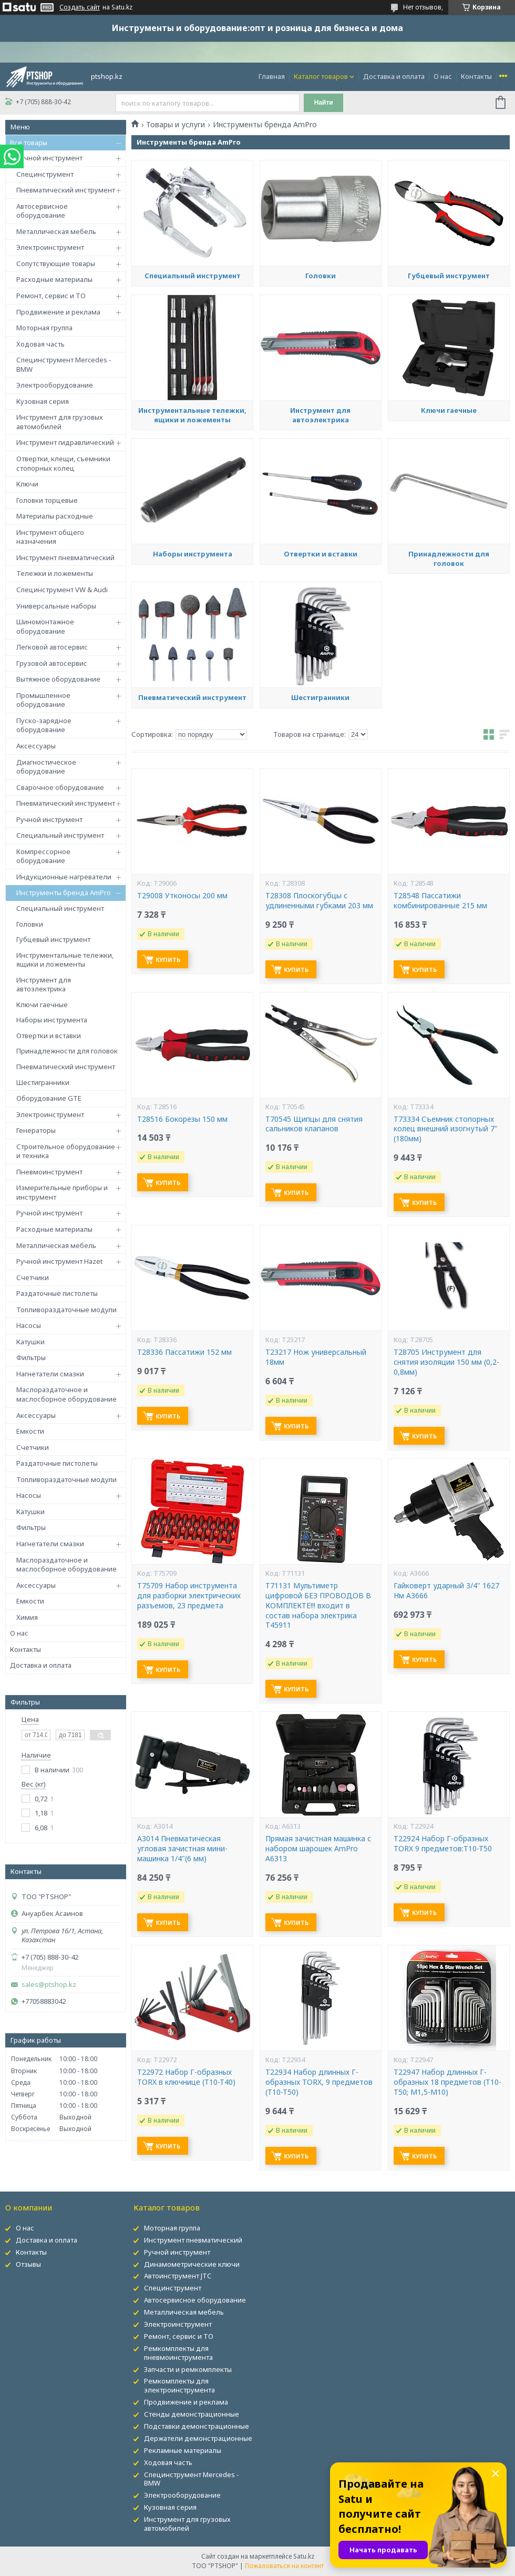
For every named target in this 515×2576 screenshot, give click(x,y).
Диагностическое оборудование (46, 766)
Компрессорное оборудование (43, 856)
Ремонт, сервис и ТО (51, 295)
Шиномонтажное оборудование (45, 626)
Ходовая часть (40, 344)
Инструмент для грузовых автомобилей (59, 421)
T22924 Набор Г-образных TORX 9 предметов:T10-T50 (443, 1843)
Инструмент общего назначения (50, 537)
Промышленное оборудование (43, 700)
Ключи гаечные (42, 1004)
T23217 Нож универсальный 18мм (315, 1357)
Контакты (476, 76)
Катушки (30, 1341)
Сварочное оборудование (60, 787)
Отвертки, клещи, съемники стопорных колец (63, 463)
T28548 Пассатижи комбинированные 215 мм (440, 900)
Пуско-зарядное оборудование (43, 725)
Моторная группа (44, 327)
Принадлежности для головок (67, 1051)
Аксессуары (36, 746)
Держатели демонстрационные (198, 2438)
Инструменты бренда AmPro (63, 892)
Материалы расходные (54, 516)
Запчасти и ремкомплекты (188, 2369)
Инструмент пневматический (65, 557)
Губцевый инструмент (53, 939)
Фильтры (31, 1357)
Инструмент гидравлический (65, 442)
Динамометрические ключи (192, 2264)
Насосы (28, 1325)
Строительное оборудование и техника (65, 1151)
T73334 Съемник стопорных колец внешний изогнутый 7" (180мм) (446, 1129)
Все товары (28, 142)
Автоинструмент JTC (177, 2275)
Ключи (27, 484)
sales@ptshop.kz (49, 1984)
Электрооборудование (54, 385)
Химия (27, 1617)
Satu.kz (303, 2556)
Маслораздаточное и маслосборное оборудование (66, 1394)
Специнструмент (45, 174)
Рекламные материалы (182, 2450)
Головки (29, 924)
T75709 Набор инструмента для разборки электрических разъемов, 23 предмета (189, 1595)
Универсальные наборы (56, 606)
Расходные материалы (54, 279)
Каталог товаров (321, 76)
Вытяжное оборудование (58, 679)
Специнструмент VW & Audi (62, 589)
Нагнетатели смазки (50, 1373)
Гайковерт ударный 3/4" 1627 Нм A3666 (446, 1590)
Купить (168, 960)
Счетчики (32, 1277)
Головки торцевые (47, 500)
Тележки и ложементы (54, 573)
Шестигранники (42, 1082)
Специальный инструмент (60, 835)
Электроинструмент (50, 247)
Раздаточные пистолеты (57, 1293)
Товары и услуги (175, 124)
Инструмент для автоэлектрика (43, 984)
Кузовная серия (42, 401)
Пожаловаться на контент (284, 2565)
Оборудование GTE (48, 1098)
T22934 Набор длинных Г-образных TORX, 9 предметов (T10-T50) (319, 2082)
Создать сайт (79, 7)
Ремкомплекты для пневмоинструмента (178, 2353)
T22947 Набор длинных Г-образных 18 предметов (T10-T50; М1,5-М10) (447, 2082)
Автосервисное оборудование (42, 210)
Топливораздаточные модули (66, 1309)
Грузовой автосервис (51, 663)
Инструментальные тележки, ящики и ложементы (65, 959)
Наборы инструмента (51, 1020)
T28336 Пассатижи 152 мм (184, 1352)
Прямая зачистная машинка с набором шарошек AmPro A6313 (318, 1848)
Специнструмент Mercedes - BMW (63, 364)
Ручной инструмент (49, 158)
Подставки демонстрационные (196, 2426)
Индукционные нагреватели (63, 876)
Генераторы (36, 1130)
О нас (443, 76)
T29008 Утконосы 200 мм (182, 895)
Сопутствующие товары (55, 263)
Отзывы (28, 2264)
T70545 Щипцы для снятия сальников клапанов (314, 1124)
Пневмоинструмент (49, 1172)
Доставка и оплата (394, 76)
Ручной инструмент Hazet (59, 1261)
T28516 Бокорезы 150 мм (182, 1119)
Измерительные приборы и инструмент (62, 1192)
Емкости (30, 1431)
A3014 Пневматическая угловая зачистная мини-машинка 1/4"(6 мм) (182, 1848)
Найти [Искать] (323, 102)
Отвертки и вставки (48, 1035)
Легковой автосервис (52, 647)
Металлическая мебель (56, 231)
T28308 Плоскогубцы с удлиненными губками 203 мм (319, 900)
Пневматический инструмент (65, 190)
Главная (272, 76)
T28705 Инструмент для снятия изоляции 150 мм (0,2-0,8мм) (446, 1362)
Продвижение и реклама (58, 312)
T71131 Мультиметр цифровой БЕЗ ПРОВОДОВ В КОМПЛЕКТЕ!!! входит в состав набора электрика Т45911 (318, 1605)
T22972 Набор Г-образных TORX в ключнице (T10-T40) (186, 2077)
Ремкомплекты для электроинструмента (179, 2385)
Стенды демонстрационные (191, 2414)
